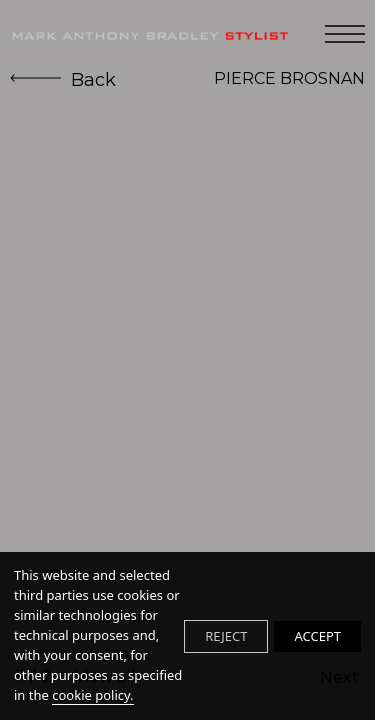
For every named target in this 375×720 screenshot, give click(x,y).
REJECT (226, 636)
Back (63, 80)
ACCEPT (317, 636)
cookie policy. (92, 695)
